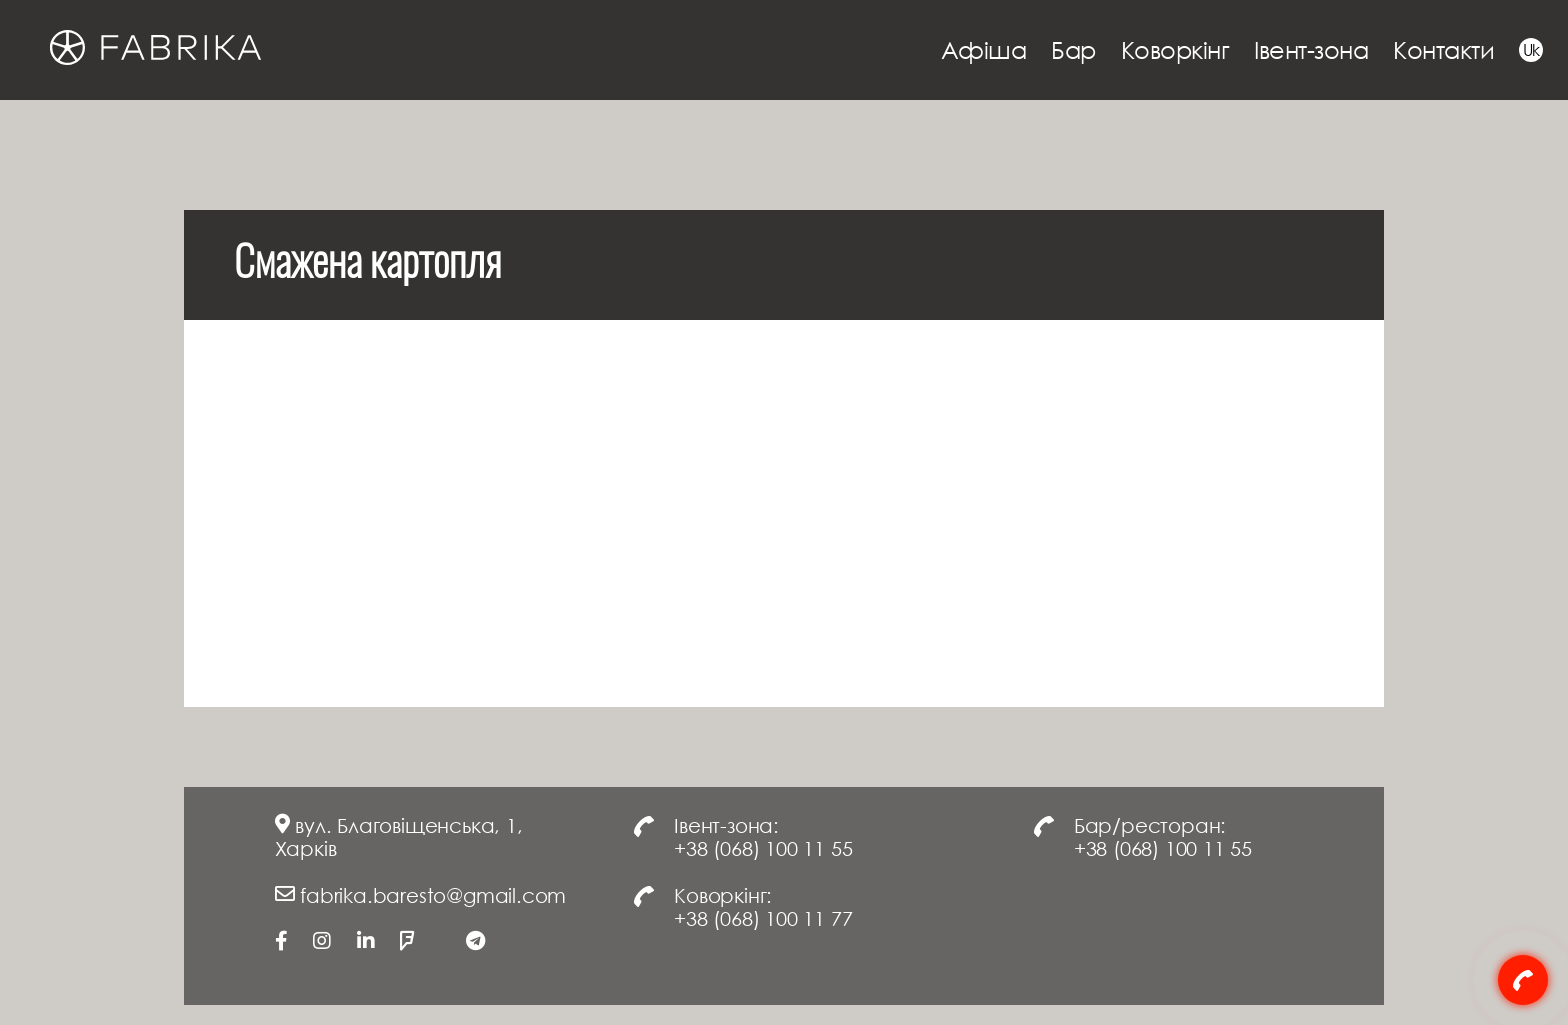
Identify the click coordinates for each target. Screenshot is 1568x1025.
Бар (1073, 49)
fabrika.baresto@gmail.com (433, 895)
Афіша (984, 49)
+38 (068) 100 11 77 (763, 918)
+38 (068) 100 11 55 (763, 848)
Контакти (1443, 49)
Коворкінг (1175, 49)
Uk (1531, 50)
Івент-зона (1311, 49)
